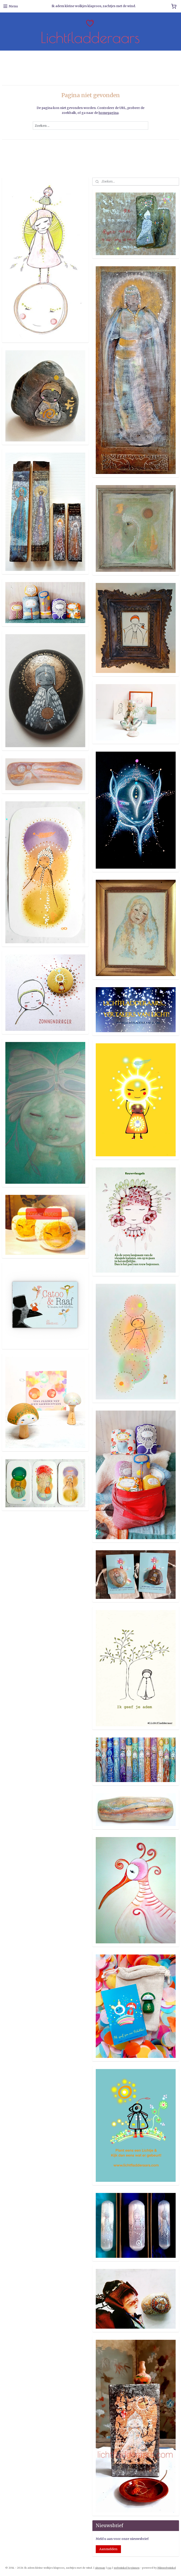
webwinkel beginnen (126, 2567)
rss (109, 2567)
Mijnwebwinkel (166, 2567)
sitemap (100, 2567)
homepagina (109, 113)
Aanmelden (108, 2549)
